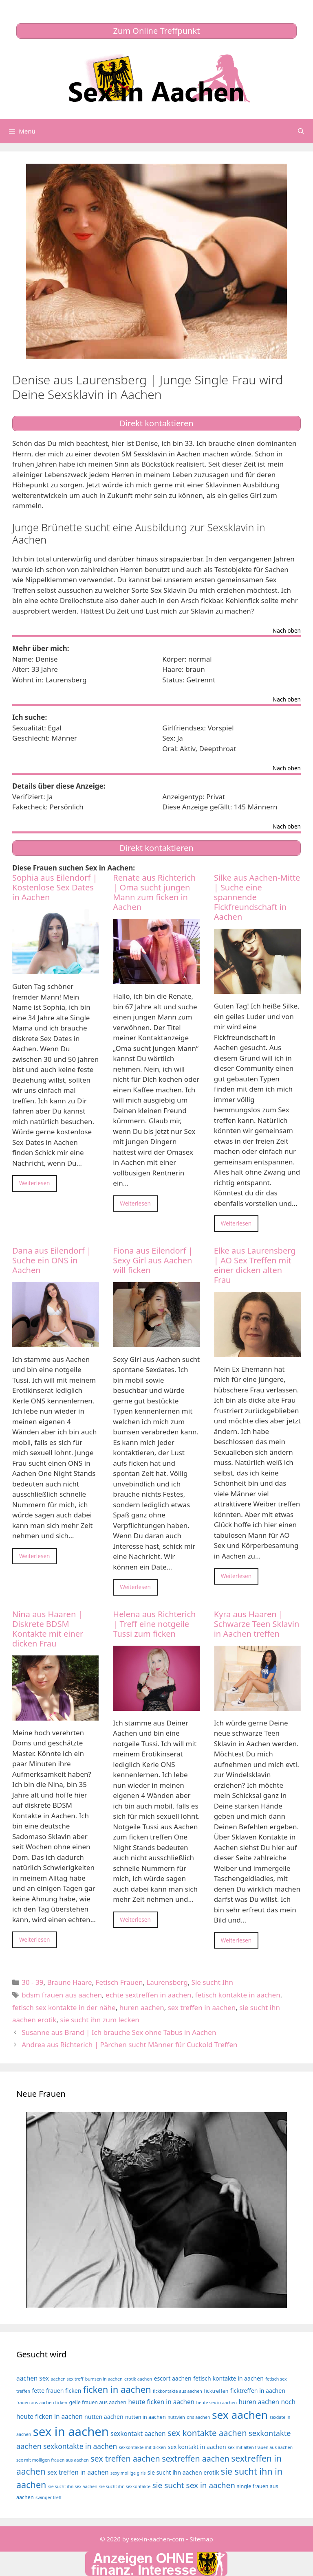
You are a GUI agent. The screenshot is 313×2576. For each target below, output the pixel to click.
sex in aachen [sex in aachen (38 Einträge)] (71, 2431)
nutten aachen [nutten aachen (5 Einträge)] (103, 2416)
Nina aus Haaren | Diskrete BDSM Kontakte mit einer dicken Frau (47, 1629)
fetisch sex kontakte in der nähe (64, 2007)
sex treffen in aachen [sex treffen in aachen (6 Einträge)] (78, 2472)
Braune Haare (69, 1982)
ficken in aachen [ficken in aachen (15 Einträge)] (117, 2389)
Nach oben (287, 631)
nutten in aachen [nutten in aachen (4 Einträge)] (145, 2417)
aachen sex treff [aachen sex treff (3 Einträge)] (67, 2379)
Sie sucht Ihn (212, 1982)
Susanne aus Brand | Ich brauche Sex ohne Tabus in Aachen (119, 2032)
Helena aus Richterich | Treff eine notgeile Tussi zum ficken (154, 1624)
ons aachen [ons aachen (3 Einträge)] (198, 2417)
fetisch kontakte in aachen (237, 1994)
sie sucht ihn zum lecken (99, 2019)
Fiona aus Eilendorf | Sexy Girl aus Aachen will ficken (153, 1260)
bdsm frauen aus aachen (62, 1994)
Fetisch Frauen (119, 1982)
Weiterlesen (34, 1183)
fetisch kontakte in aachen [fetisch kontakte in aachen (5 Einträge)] (228, 2378)
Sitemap (201, 2539)
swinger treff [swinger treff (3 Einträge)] (48, 2497)
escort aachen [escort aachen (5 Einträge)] (172, 2378)
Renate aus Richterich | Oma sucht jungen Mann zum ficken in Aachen (154, 892)
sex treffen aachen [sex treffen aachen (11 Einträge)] (125, 2458)
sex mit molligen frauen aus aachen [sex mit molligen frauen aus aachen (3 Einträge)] (52, 2460)
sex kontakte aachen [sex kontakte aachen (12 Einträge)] (207, 2432)
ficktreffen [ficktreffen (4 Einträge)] (216, 2390)
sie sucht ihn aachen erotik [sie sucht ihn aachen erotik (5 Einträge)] (183, 2472)
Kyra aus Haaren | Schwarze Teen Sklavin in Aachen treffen (257, 1624)
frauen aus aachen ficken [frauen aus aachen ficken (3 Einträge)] (41, 2402)
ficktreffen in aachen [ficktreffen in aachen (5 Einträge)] (257, 2390)
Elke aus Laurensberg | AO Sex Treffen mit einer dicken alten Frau (255, 1265)
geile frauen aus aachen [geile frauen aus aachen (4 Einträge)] (98, 2402)
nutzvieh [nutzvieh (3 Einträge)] (176, 2417)
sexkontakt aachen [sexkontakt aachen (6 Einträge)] (137, 2433)
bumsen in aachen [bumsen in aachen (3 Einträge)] (104, 2379)
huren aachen (141, 2007)
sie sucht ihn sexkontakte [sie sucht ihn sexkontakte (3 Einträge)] (124, 2486)
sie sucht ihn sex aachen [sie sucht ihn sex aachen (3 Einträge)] (72, 2486)
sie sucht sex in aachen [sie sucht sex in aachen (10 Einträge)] (193, 2485)
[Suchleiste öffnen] (301, 131)
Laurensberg (166, 1982)
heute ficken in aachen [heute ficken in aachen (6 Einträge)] (161, 2402)
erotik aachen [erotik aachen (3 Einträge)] (138, 2379)
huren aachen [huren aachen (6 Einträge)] (258, 2402)
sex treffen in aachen (202, 2007)
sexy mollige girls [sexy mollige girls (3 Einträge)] (127, 2473)
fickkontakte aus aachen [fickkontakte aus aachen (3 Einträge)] (177, 2391)
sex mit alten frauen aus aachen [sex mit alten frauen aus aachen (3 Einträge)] (260, 2447)
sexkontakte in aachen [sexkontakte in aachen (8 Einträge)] (80, 2446)
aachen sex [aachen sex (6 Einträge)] (32, 2378)
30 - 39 (32, 1982)
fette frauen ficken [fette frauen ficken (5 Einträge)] (56, 2390)
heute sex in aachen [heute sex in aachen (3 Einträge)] (216, 2402)
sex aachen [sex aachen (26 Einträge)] (240, 2414)
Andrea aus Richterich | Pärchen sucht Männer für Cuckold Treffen (129, 2044)
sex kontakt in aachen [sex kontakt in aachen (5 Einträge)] (197, 2447)
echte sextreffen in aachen (149, 1994)
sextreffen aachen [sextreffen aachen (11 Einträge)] (195, 2458)
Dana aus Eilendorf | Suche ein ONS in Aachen (51, 1260)
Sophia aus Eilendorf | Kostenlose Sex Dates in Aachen (54, 887)
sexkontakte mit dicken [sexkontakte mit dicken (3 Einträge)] (142, 2447)
